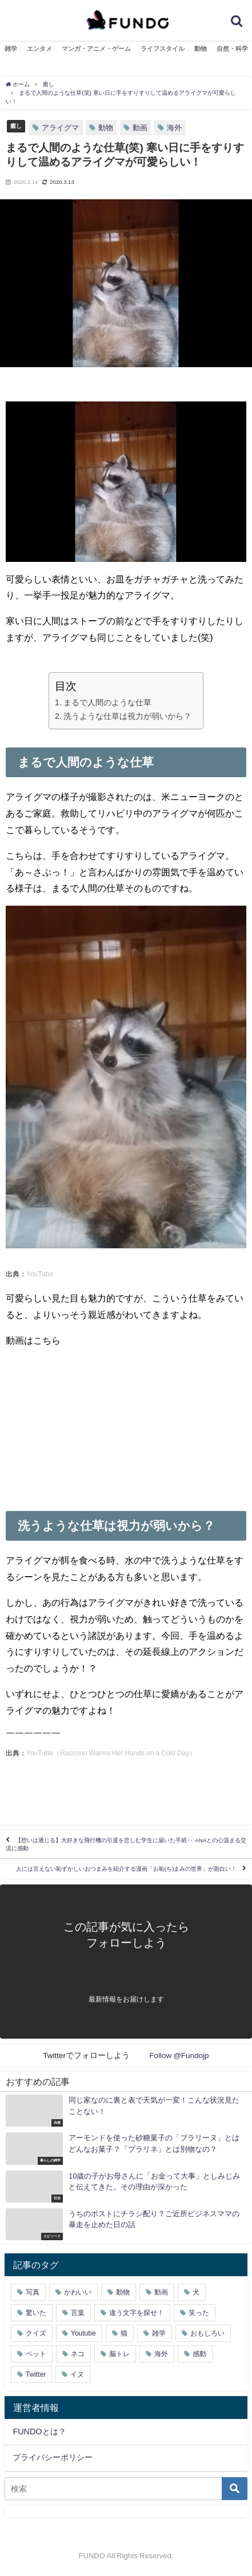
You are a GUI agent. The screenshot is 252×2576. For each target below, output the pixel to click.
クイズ (36, 2333)
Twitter (36, 2374)
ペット (36, 2353)
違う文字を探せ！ (136, 2312)
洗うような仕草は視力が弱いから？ (127, 716)
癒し (16, 125)
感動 (199, 2353)
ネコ (78, 2353)
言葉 (78, 2312)
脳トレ (119, 2353)
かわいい (77, 2292)
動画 (140, 127)
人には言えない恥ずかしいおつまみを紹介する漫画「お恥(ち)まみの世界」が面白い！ (126, 1868)
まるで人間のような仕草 (107, 702)
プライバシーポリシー (53, 2457)
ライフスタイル (163, 48)
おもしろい (207, 2333)
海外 (174, 127)
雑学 (11, 48)
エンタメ (39, 48)
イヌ (77, 2374)
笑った (199, 2312)
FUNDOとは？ (39, 2432)
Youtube (83, 2333)
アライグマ (60, 127)
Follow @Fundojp (179, 2055)
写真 (32, 2292)
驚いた (36, 2312)
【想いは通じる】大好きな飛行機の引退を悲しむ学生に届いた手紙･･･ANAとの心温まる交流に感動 (126, 1844)
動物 (200, 48)
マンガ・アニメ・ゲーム (96, 48)
